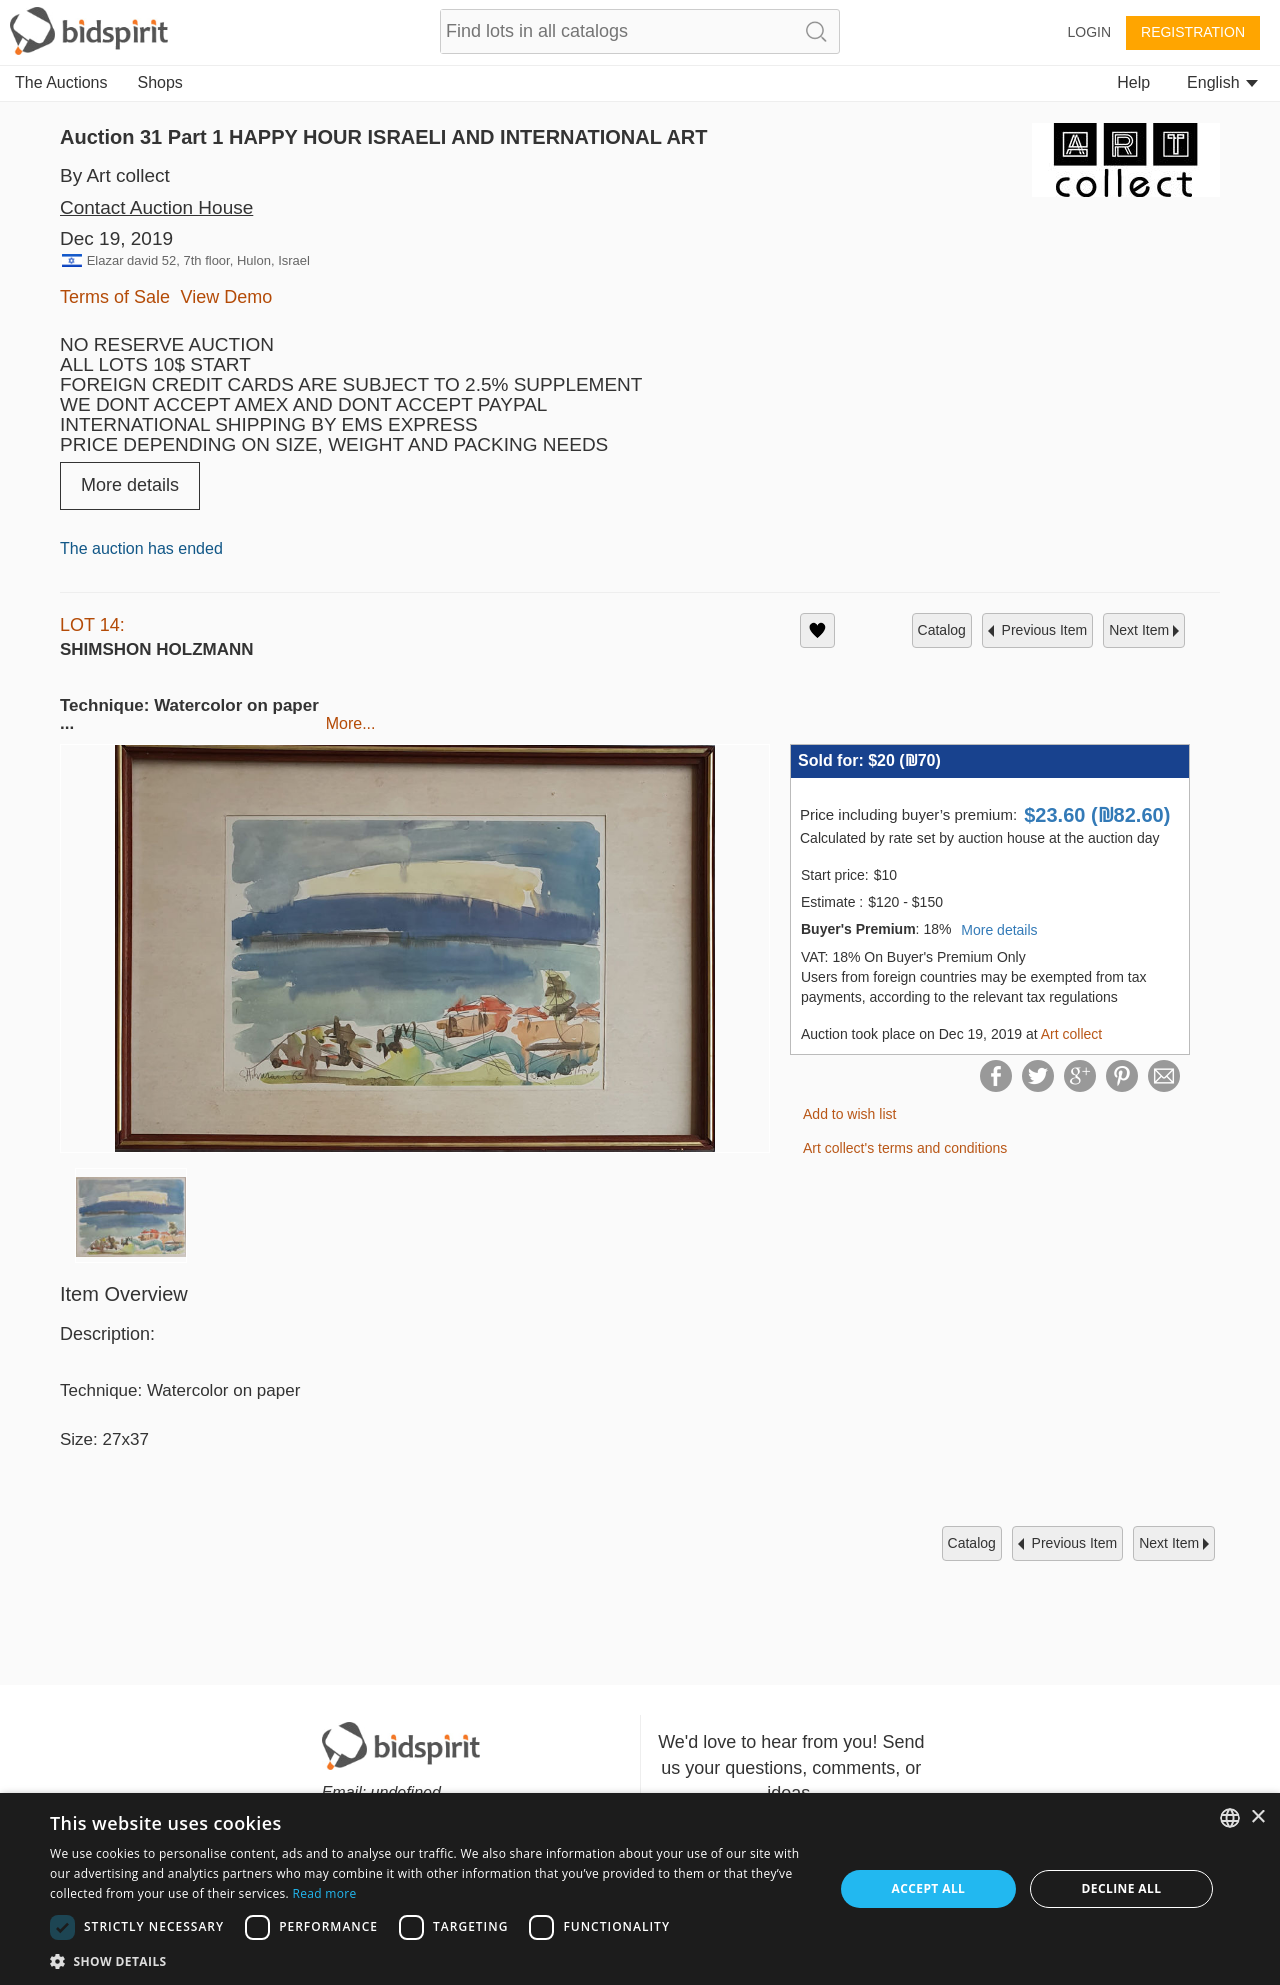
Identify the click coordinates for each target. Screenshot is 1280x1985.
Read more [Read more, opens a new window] (324, 1893)
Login (1089, 32)
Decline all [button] (1122, 1888)
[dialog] (640, 1889)
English (1222, 82)
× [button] (1257, 1817)
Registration (1193, 32)
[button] (430, 1960)
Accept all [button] (929, 1888)
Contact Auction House (156, 207)
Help (1133, 82)
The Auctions (61, 82)
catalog (942, 630)
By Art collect (115, 175)
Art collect (1071, 1034)
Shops (160, 82)
